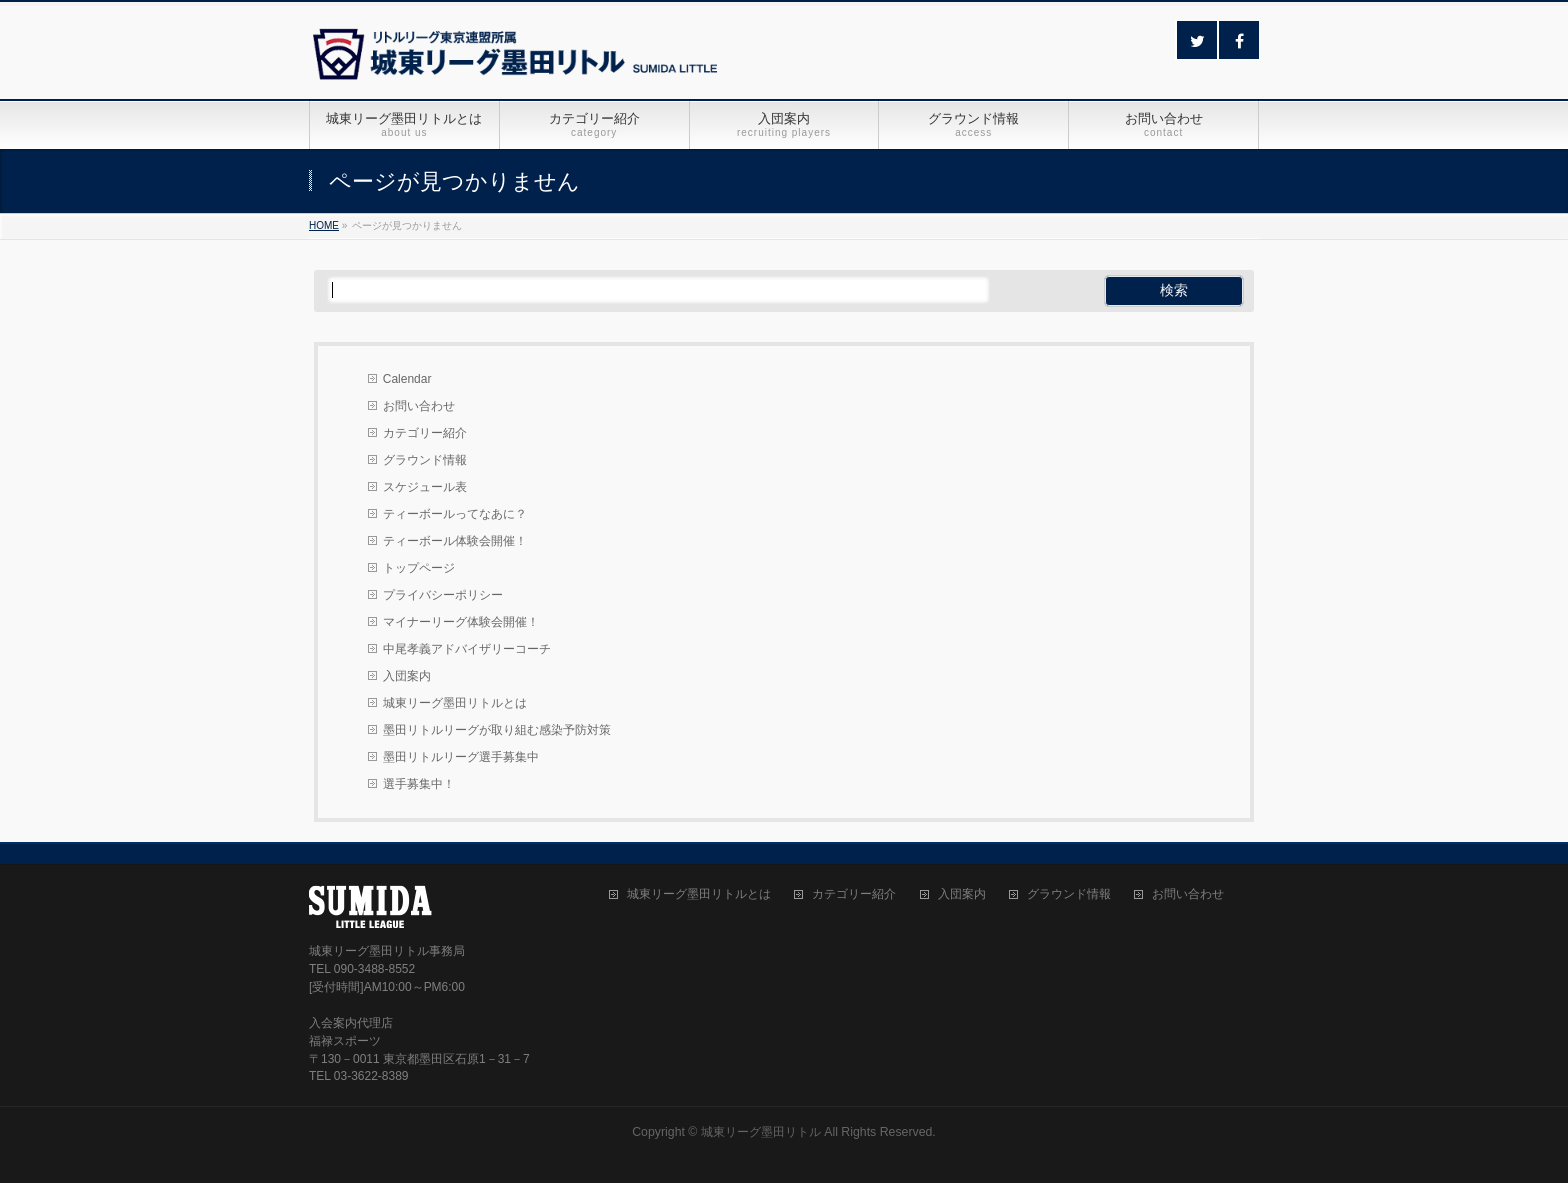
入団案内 (407, 676)
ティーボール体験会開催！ (455, 541)
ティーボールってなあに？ (455, 514)
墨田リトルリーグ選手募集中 (461, 757)
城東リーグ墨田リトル (761, 1132)
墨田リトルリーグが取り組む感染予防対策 (497, 730)
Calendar (407, 379)
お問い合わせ (419, 406)
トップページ (419, 568)
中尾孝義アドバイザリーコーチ (467, 649)
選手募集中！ (419, 784)
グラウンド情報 (425, 460)
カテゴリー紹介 (425, 433)
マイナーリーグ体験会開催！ (461, 622)
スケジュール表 (425, 487)
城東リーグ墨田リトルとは (455, 703)
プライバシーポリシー (443, 595)
